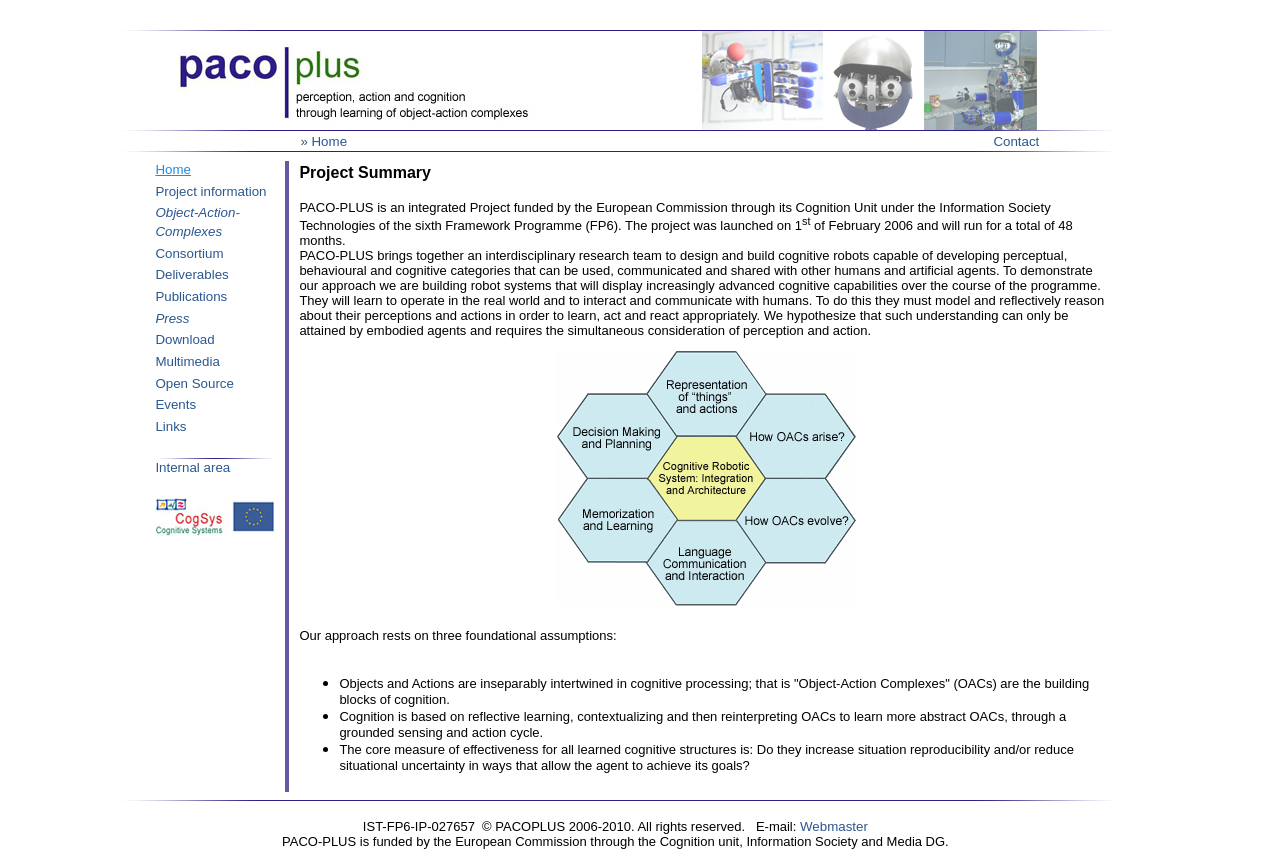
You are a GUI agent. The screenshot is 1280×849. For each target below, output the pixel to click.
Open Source (194, 383)
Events (175, 404)
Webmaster (834, 826)
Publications (191, 296)
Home (173, 169)
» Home (323, 141)
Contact (1016, 141)
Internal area (192, 467)
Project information (210, 191)
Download (184, 339)
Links (170, 426)
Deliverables (191, 274)
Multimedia (187, 361)
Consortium (189, 253)
